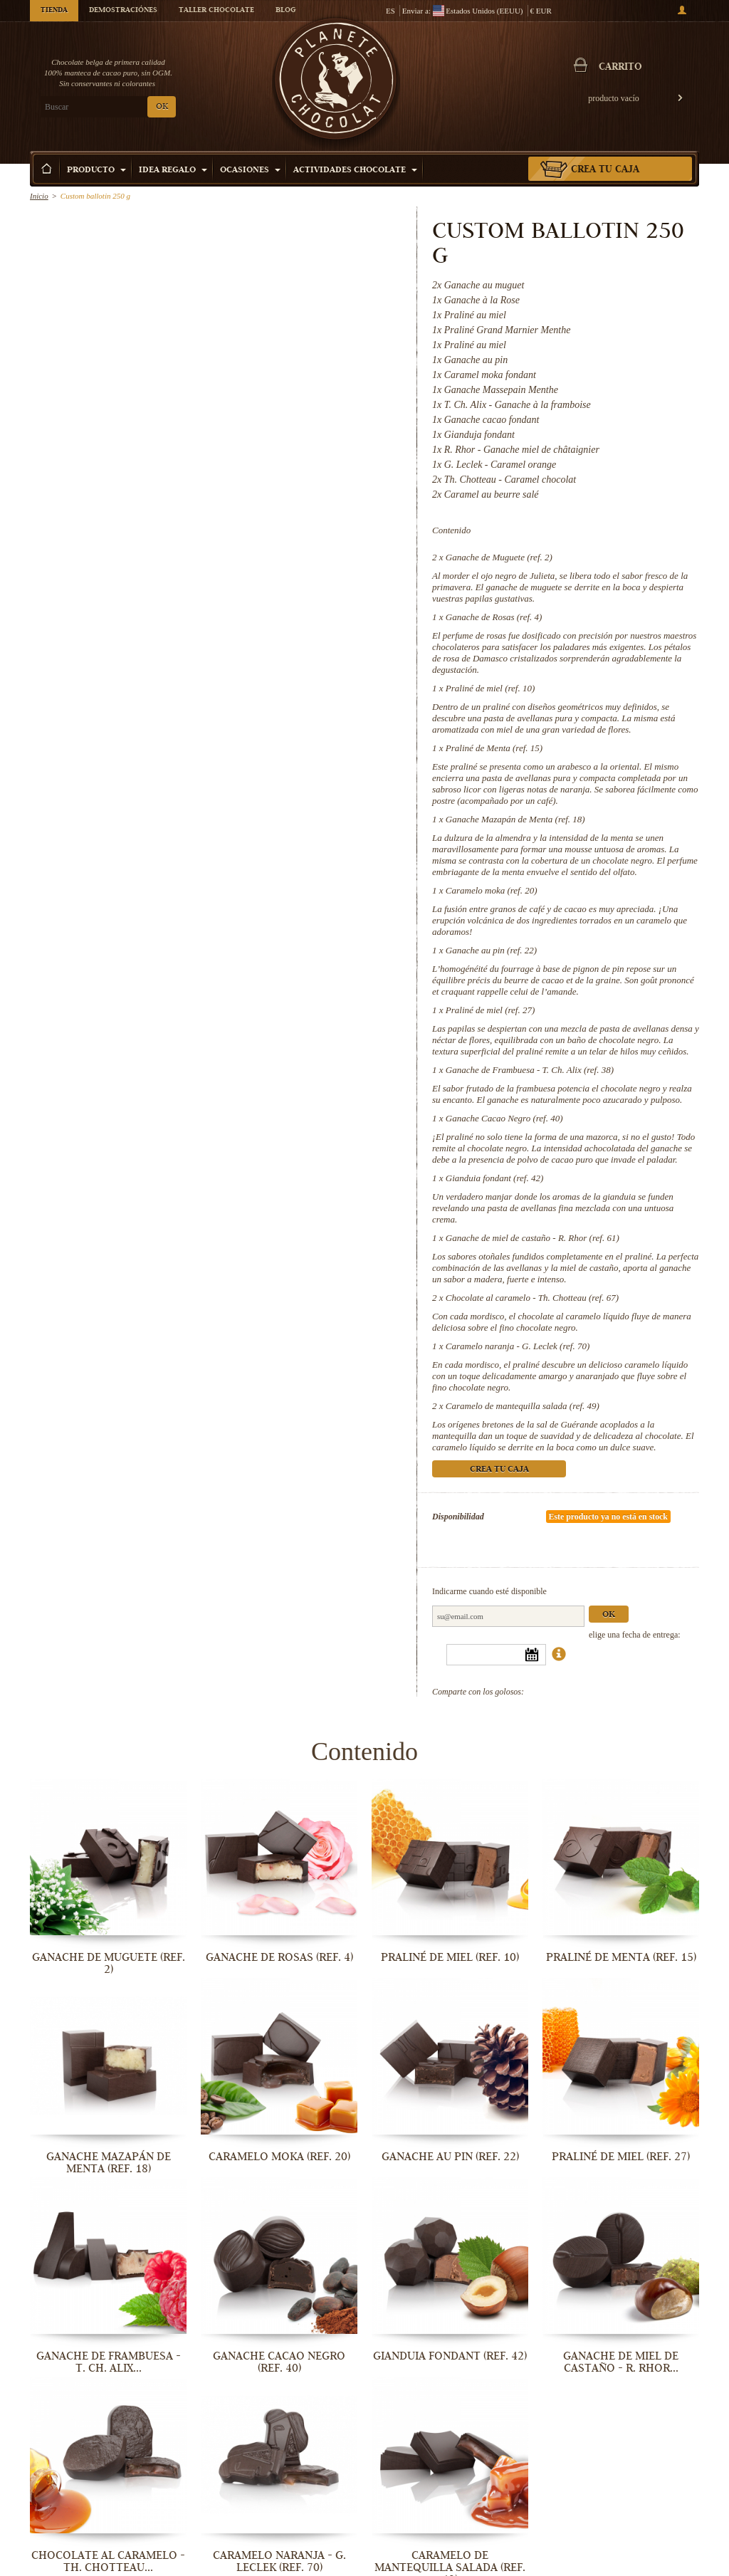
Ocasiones (250, 170)
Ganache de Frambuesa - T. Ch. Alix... (108, 2362)
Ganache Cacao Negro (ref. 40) (504, 1118)
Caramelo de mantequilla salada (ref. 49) (522, 1405)
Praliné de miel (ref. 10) (490, 688)
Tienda (54, 10)
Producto (96, 170)
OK (162, 107)
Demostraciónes (123, 10)
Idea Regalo (173, 170)
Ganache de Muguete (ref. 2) (499, 557)
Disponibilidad (458, 1517)
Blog (285, 10)
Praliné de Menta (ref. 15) (494, 748)
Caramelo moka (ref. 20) (491, 890)
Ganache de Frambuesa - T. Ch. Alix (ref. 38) (530, 1069)
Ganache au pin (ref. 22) (491, 950)
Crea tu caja (605, 170)
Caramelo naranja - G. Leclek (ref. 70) (517, 1346)
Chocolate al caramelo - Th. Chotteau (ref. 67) (532, 1297)
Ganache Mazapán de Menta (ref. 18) (515, 819)
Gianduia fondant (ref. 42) (494, 1178)
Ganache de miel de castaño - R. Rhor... (620, 2362)
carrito (620, 67)
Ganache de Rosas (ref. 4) (494, 617)
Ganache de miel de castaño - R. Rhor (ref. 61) (532, 1237)
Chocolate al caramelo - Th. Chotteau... (108, 2561)
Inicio (39, 196)
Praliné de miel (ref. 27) (490, 1010)
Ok (608, 1615)
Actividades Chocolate (355, 170)
